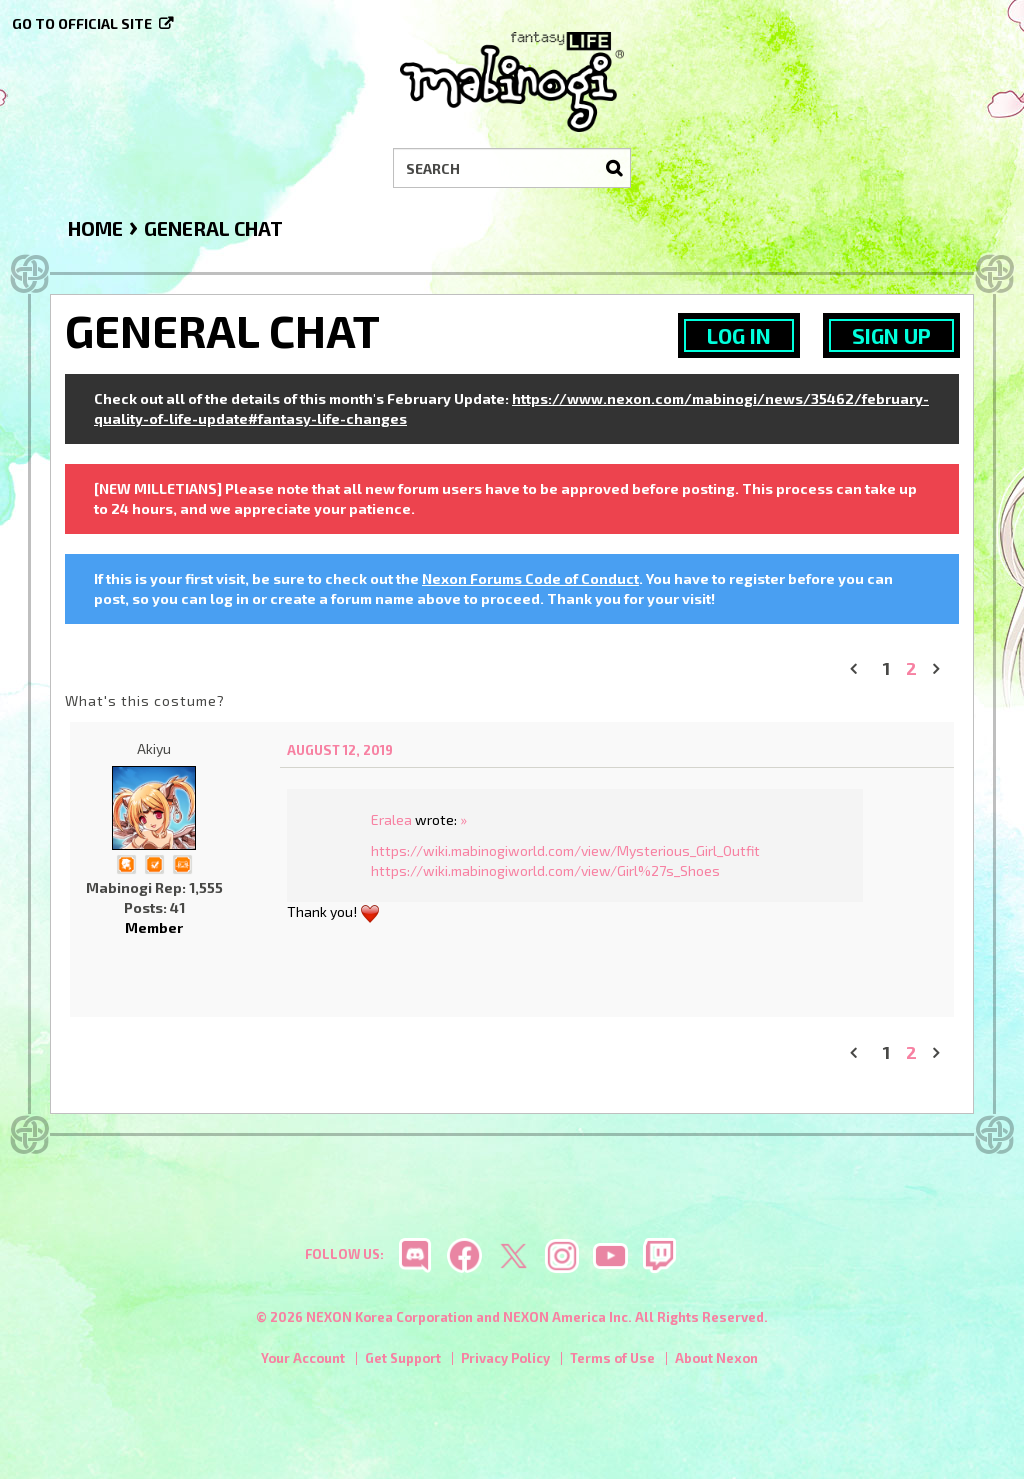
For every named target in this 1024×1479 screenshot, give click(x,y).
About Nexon (716, 1358)
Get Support (403, 1358)
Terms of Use (612, 1358)
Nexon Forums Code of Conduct (530, 578)
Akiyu (154, 748)
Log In (739, 335)
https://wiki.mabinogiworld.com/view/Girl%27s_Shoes (545, 870)
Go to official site (82, 23)
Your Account (303, 1358)
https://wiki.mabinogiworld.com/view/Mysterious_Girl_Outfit (565, 850)
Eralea (391, 819)
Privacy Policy (505, 1358)
